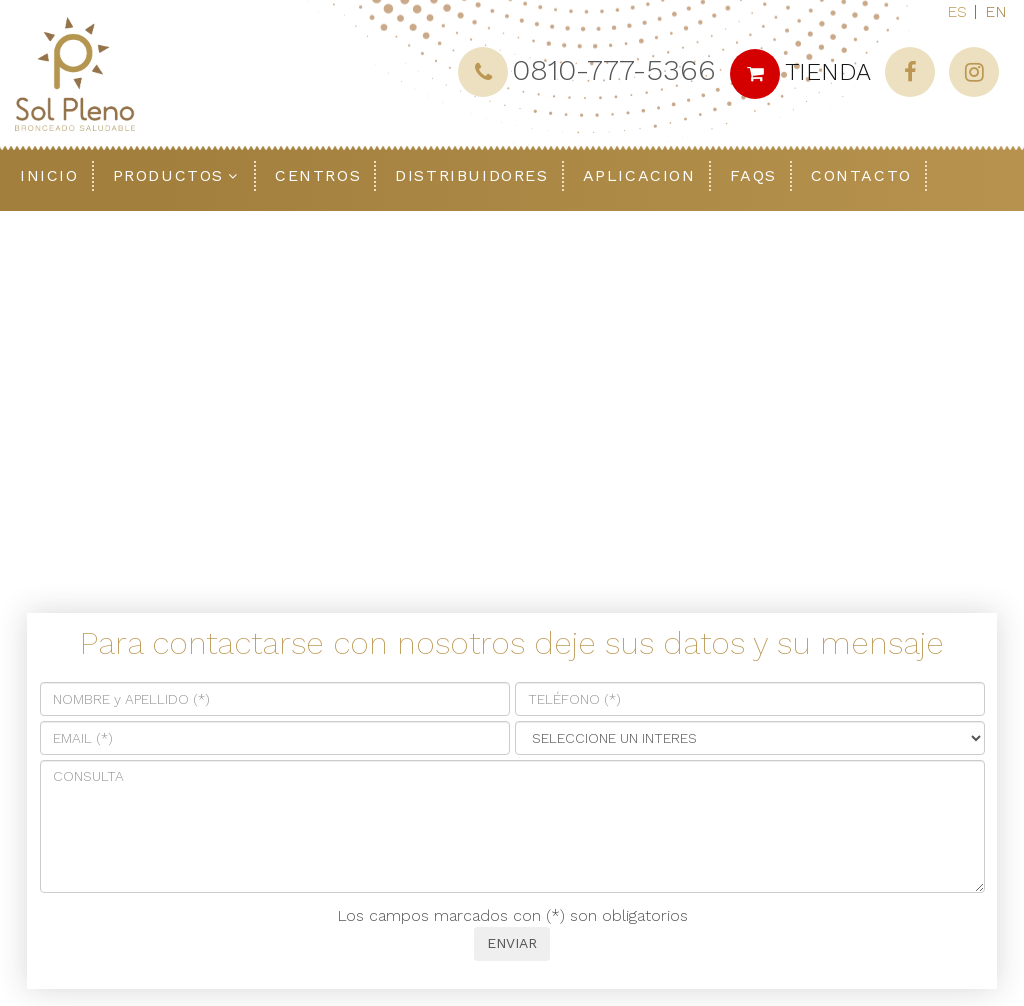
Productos (168, 175)
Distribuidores (471, 175)
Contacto (861, 175)
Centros (318, 175)
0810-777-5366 (614, 69)
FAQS (753, 175)
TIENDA (800, 72)
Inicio (49, 175)
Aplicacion (639, 175)
